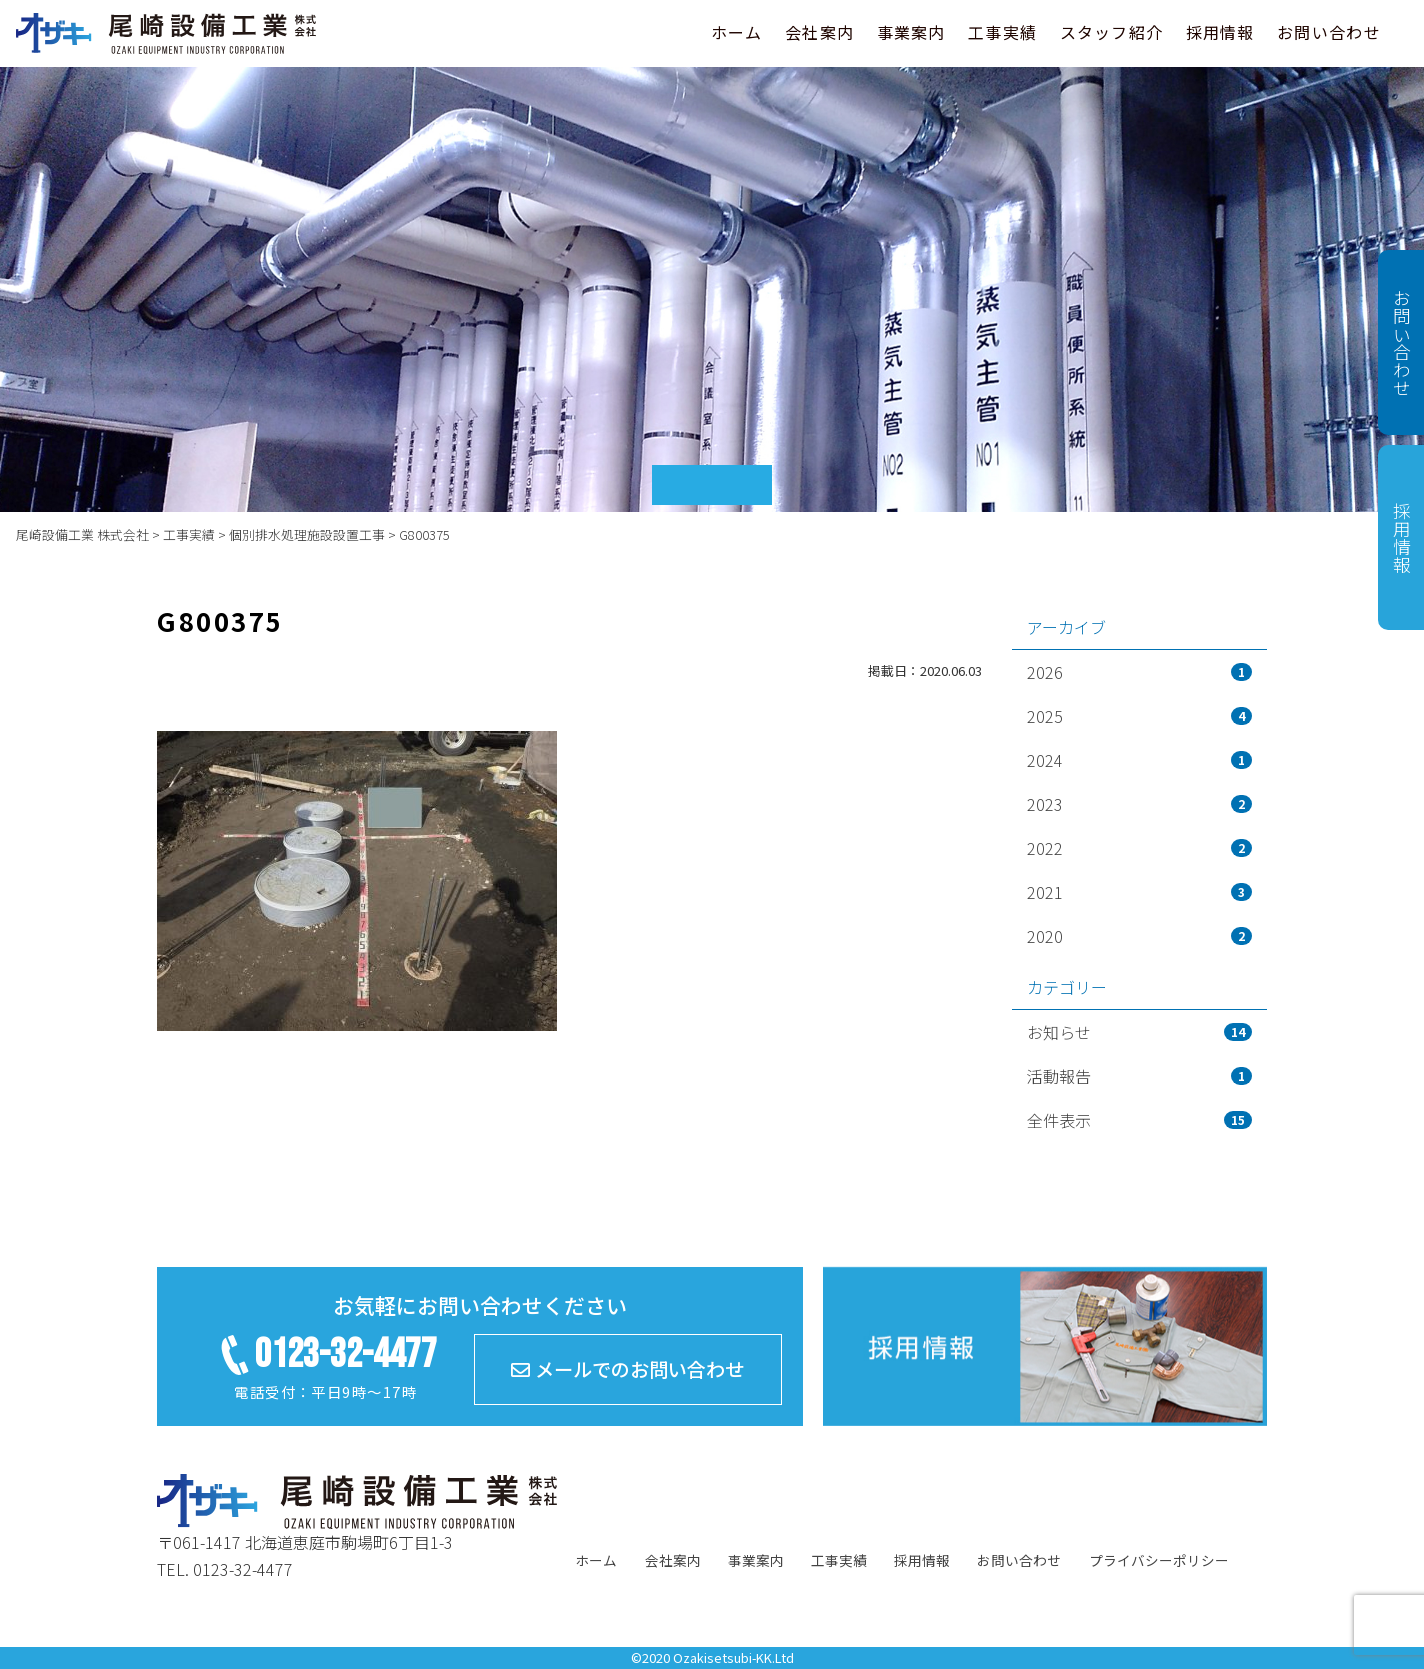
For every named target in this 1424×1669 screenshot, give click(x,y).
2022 (1139, 848)
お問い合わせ (1329, 32)
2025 (1139, 716)
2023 (1139, 804)
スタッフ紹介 (1112, 32)
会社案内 (819, 32)
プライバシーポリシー (1159, 1560)
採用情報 (1220, 32)
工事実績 (1002, 32)
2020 (1139, 936)
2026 (1139, 672)
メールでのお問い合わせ (627, 1369)
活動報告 (1139, 1076)
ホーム (737, 32)
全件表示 (1139, 1120)
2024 (1139, 760)
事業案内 (911, 32)
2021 (1139, 892)
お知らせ (1139, 1032)
